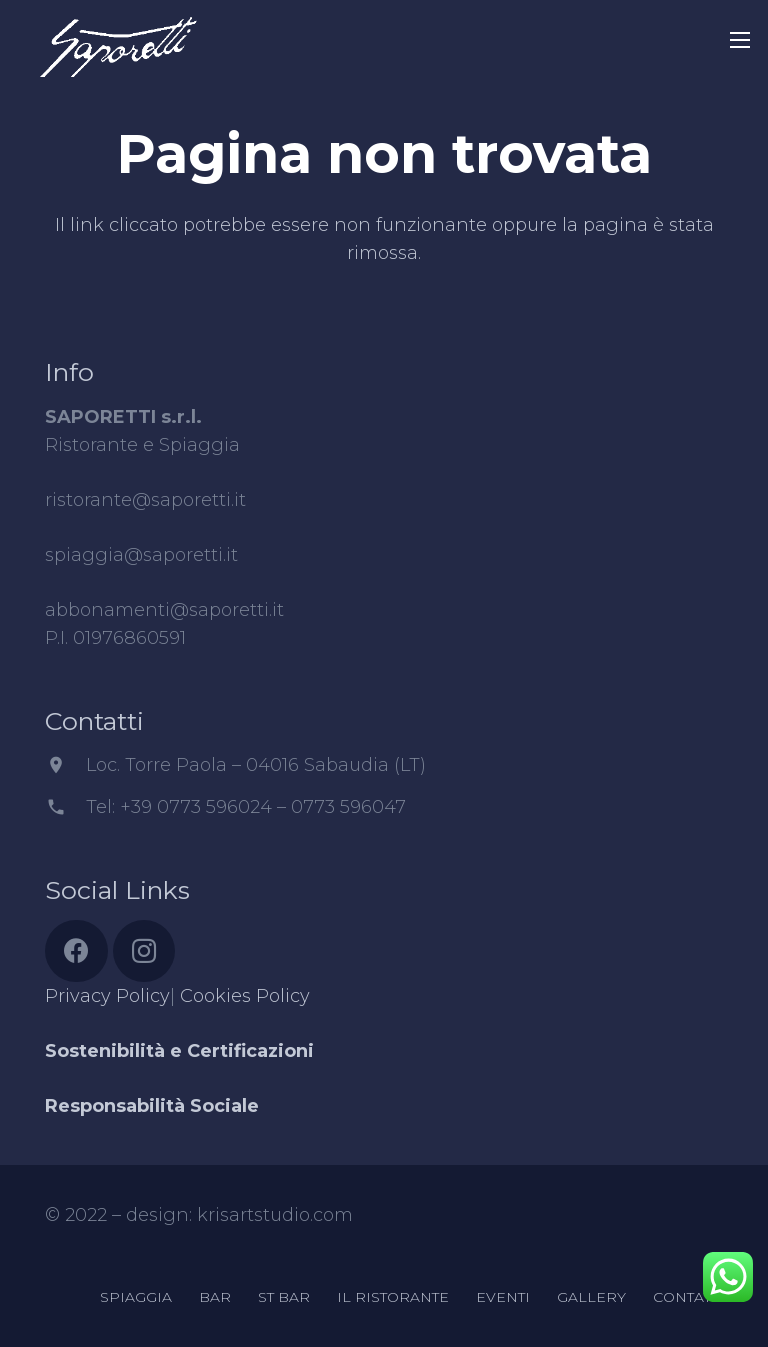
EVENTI (503, 1297)
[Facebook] (76, 951)
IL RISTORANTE (393, 1297)
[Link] (118, 35)
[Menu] (740, 40)
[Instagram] (144, 951)
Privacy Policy (107, 996)
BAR (215, 1297)
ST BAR (284, 1297)
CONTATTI (688, 1297)
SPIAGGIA (136, 1297)
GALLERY (591, 1297)
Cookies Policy (245, 996)
